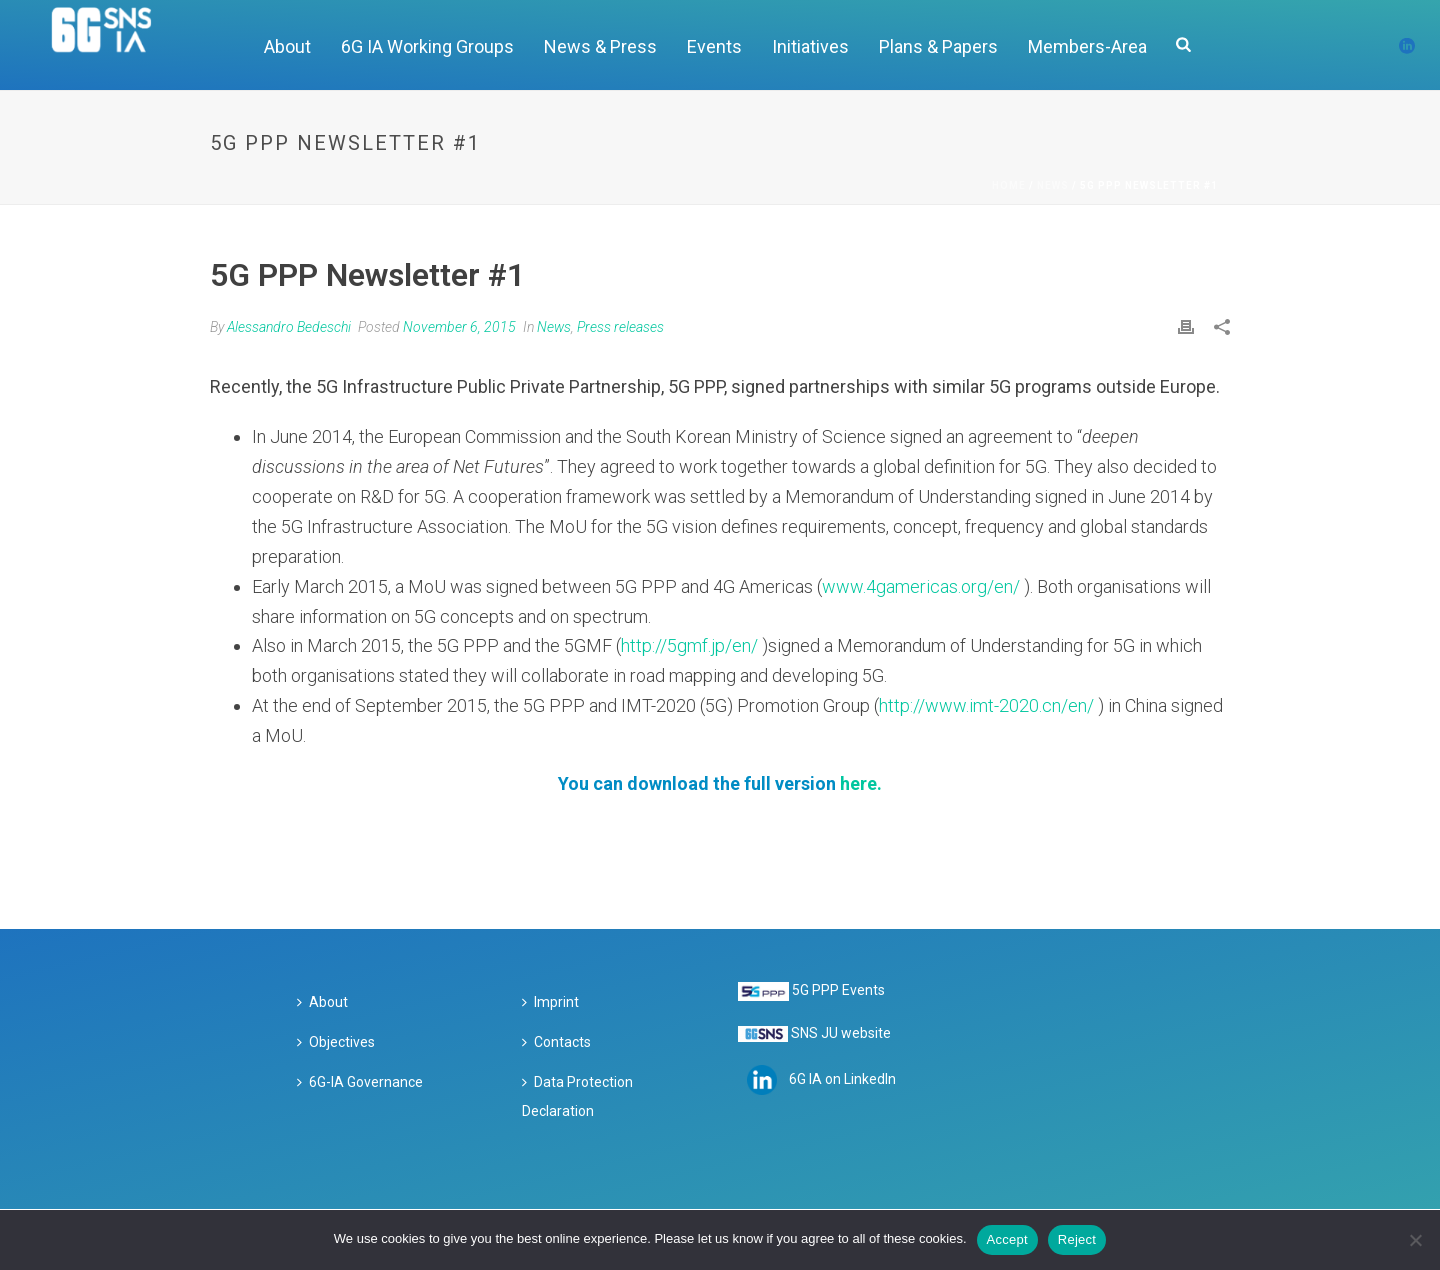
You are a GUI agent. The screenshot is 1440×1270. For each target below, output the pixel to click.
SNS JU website (841, 1033)
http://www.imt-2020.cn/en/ (986, 705)
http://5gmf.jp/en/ (689, 645)
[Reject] (1415, 1240)
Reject (1077, 1239)
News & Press (600, 46)
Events (714, 46)
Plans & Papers (938, 46)
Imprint (550, 1002)
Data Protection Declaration (577, 1097)
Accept (1007, 1239)
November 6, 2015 (459, 327)
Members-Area (1087, 46)
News (1053, 185)
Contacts (556, 1042)
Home (1009, 185)
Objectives (336, 1042)
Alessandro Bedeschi (289, 327)
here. (861, 783)
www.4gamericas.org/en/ (921, 586)
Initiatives (810, 46)
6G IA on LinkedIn (842, 1079)
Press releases (620, 327)
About (287, 46)
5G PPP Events (838, 990)
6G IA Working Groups (427, 46)
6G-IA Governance (360, 1082)
